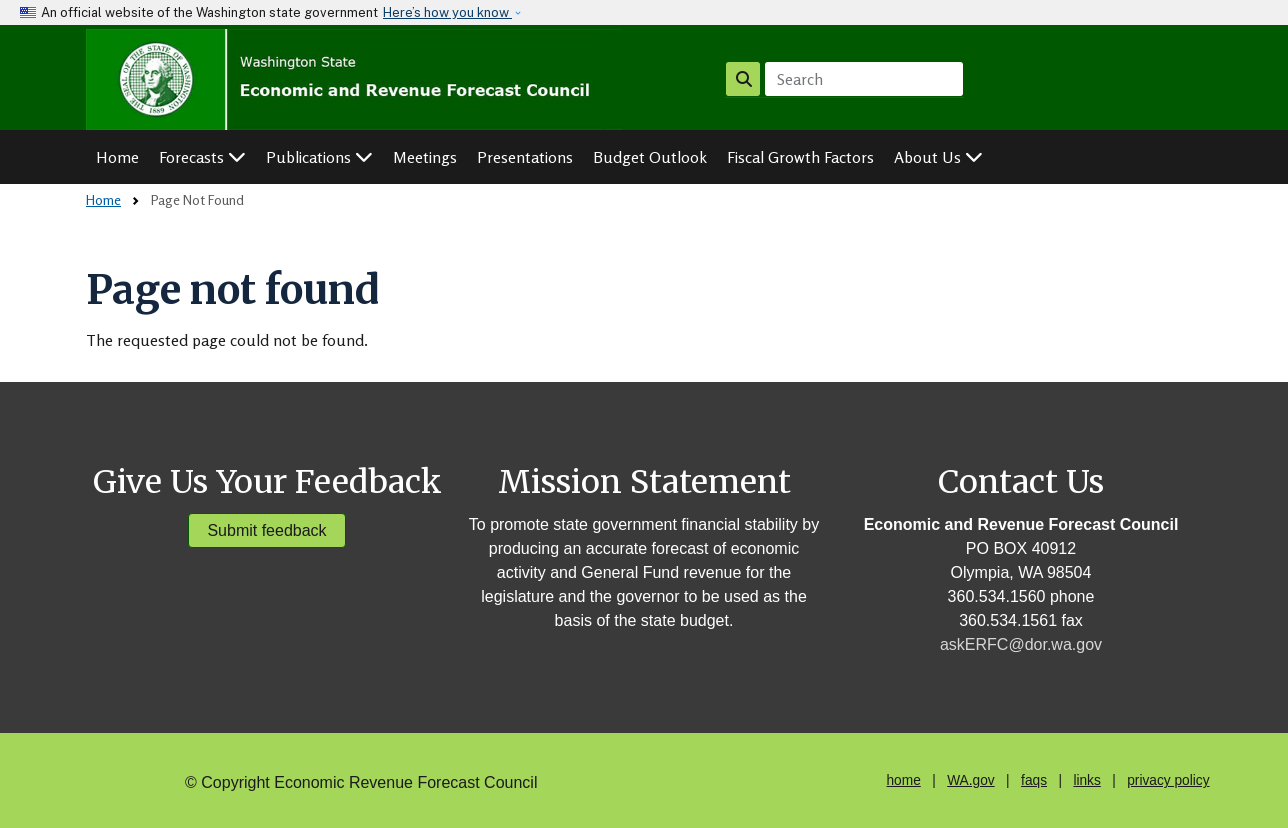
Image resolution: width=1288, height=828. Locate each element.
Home (117, 157)
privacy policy (1168, 780)
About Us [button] (938, 157)
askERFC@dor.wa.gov (1021, 644)
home (903, 780)
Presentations (525, 157)
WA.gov (970, 780)
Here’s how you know (447, 12)
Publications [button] (319, 157)
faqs (1034, 780)
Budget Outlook (650, 157)
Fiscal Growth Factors (800, 157)
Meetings (425, 157)
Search (743, 78)
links (1086, 780)
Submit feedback (266, 530)
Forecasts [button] (202, 157)
